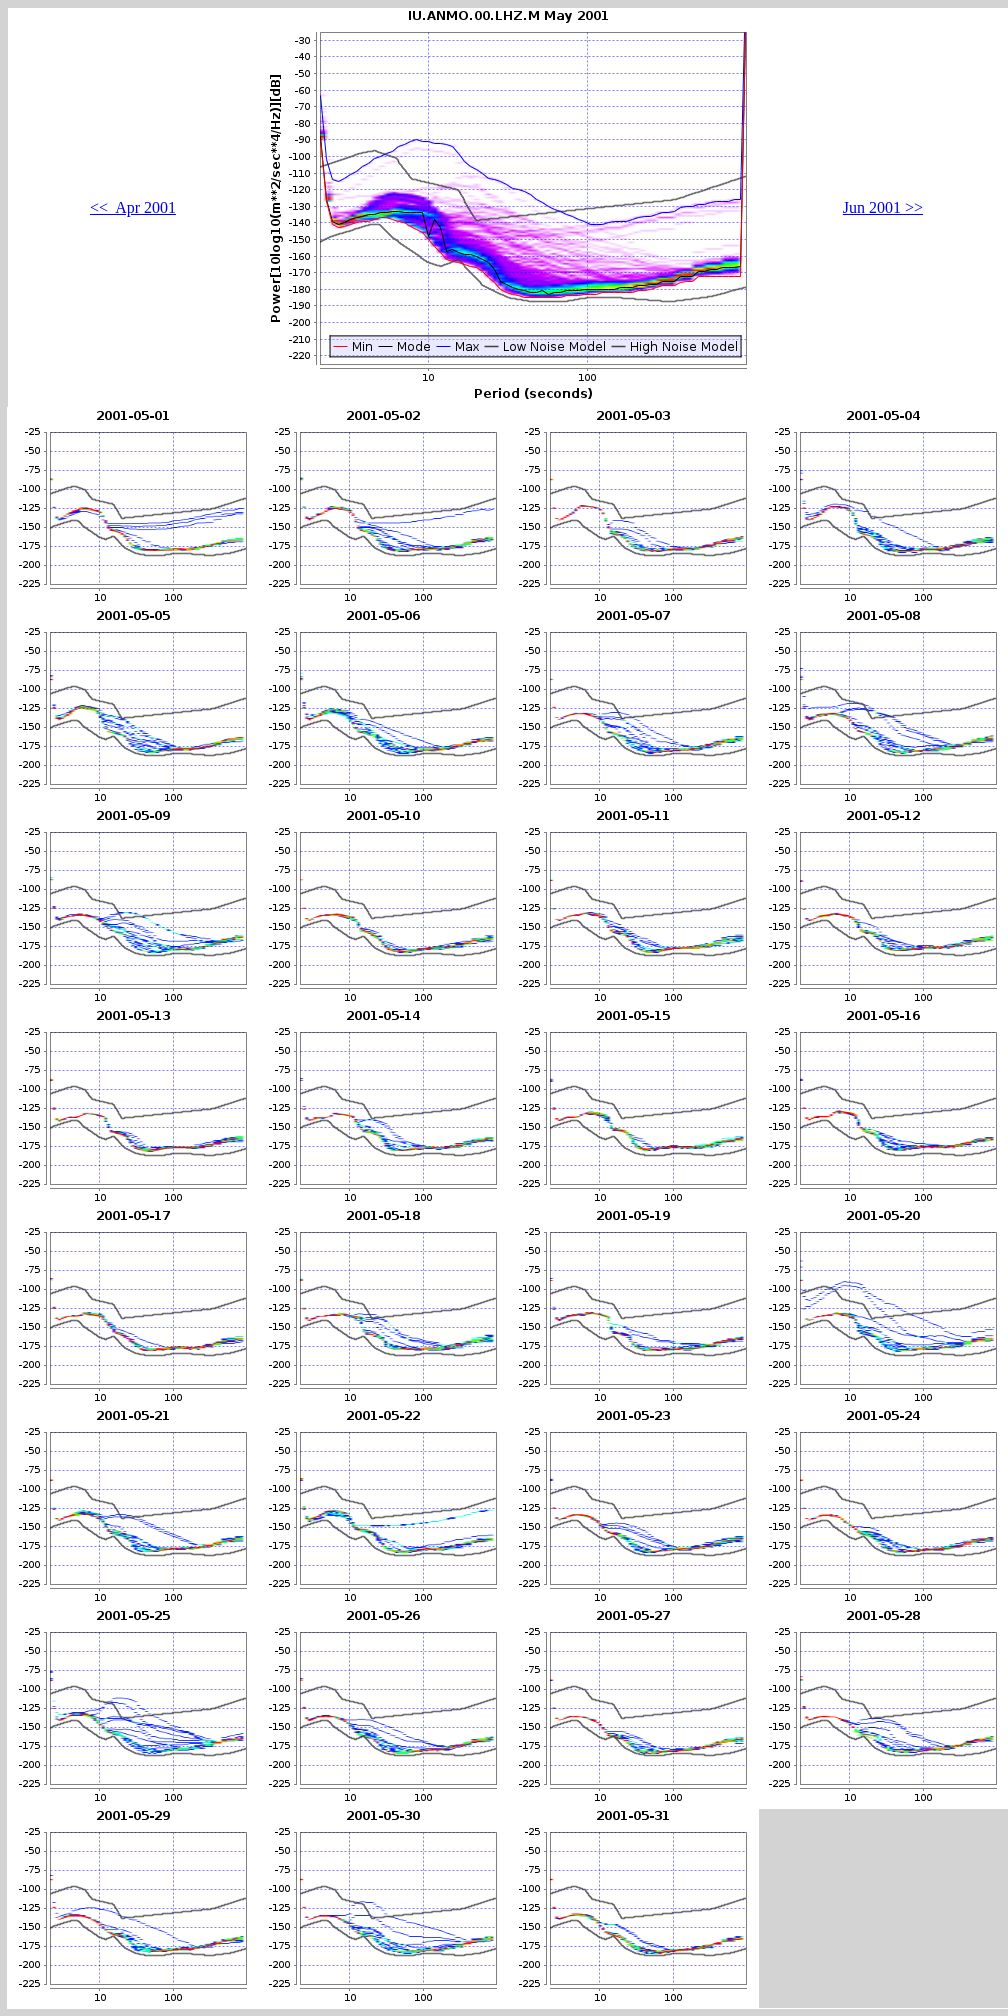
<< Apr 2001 (133, 207)
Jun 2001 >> (883, 207)
